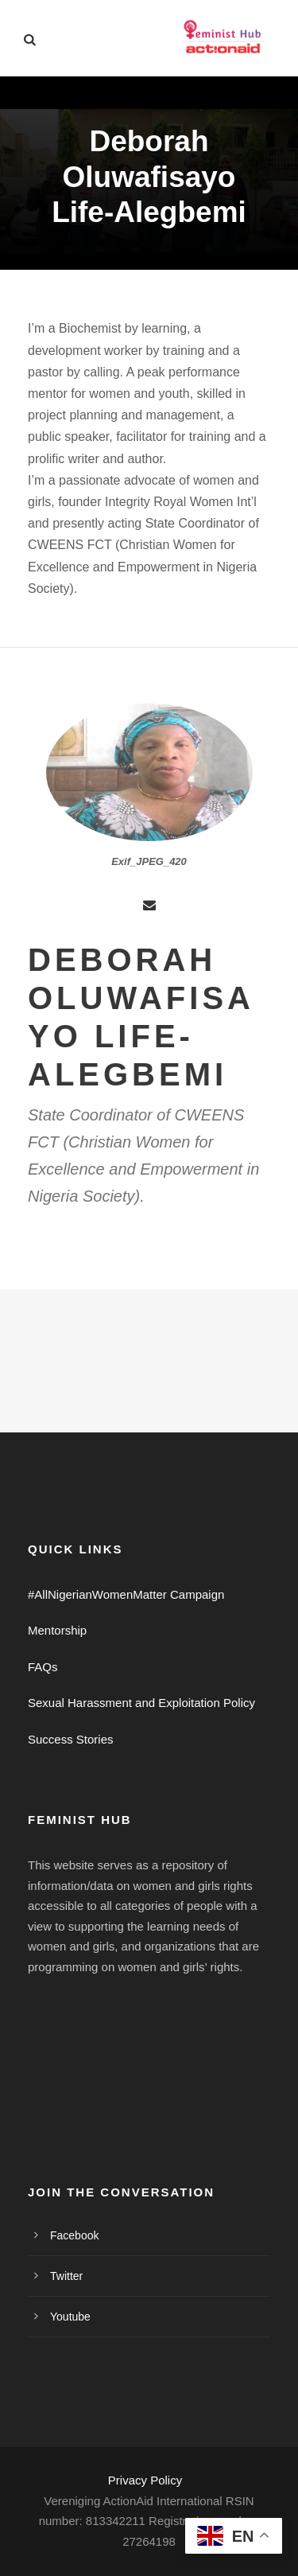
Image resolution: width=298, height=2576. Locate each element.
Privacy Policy (145, 2480)
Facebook (74, 2235)
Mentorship (57, 1630)
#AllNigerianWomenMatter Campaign (126, 1594)
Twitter (66, 2276)
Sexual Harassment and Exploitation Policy (141, 1702)
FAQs (43, 1667)
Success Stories (71, 1739)
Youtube (70, 2316)
